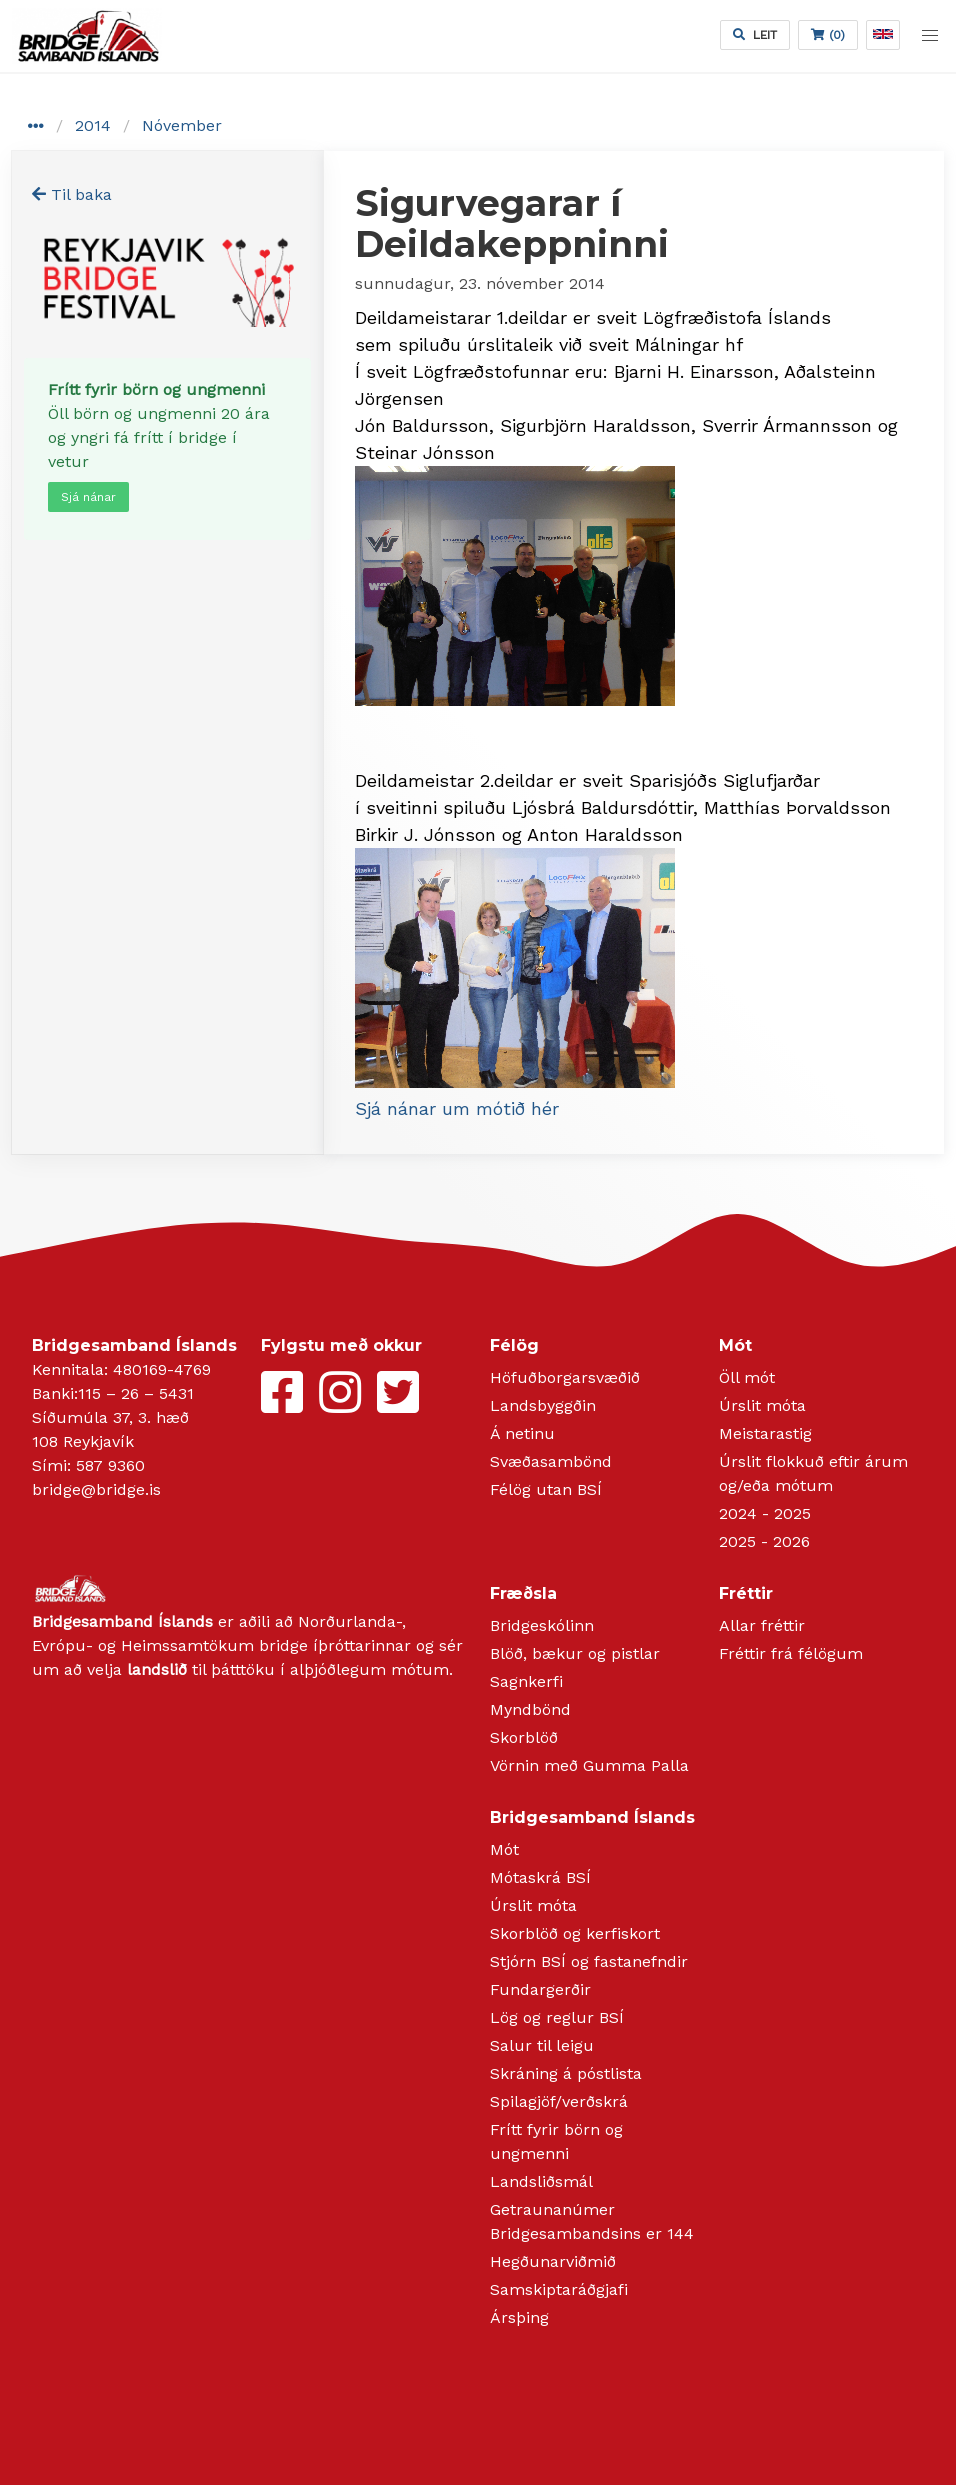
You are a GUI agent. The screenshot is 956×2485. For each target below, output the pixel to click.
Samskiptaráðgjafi (559, 2289)
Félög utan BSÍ (546, 1489)
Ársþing (519, 2317)
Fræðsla (523, 1593)
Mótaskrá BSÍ (540, 1877)
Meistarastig (765, 1433)
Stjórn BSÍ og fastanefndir (589, 1961)
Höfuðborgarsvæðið (565, 1377)
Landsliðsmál (541, 2181)
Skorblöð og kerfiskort (575, 1933)
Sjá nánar (88, 497)
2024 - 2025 (765, 1513)
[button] (930, 36)
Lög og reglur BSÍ (557, 2017)
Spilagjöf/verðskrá (559, 2101)
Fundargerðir (540, 1989)
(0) (828, 35)
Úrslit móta (762, 1405)
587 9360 (110, 1465)
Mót (735, 1345)
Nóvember (182, 125)
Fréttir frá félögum (791, 1653)
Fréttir (746, 1593)
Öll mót (747, 1377)
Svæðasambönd (551, 1461)
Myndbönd (530, 1709)
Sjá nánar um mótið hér (457, 1108)
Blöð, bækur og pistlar (575, 1653)
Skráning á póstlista (566, 2073)
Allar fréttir (762, 1625)
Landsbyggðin (543, 1405)
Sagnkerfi (526, 1681)
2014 (93, 125)
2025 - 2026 (764, 1541)
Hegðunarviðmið (553, 2261)
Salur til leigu (542, 2045)
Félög (514, 1345)
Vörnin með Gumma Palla (589, 1765)
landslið (157, 1669)
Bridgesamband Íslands (592, 1817)
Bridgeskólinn (542, 1625)
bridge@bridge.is (96, 1489)
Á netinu (522, 1433)
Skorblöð (524, 1737)
